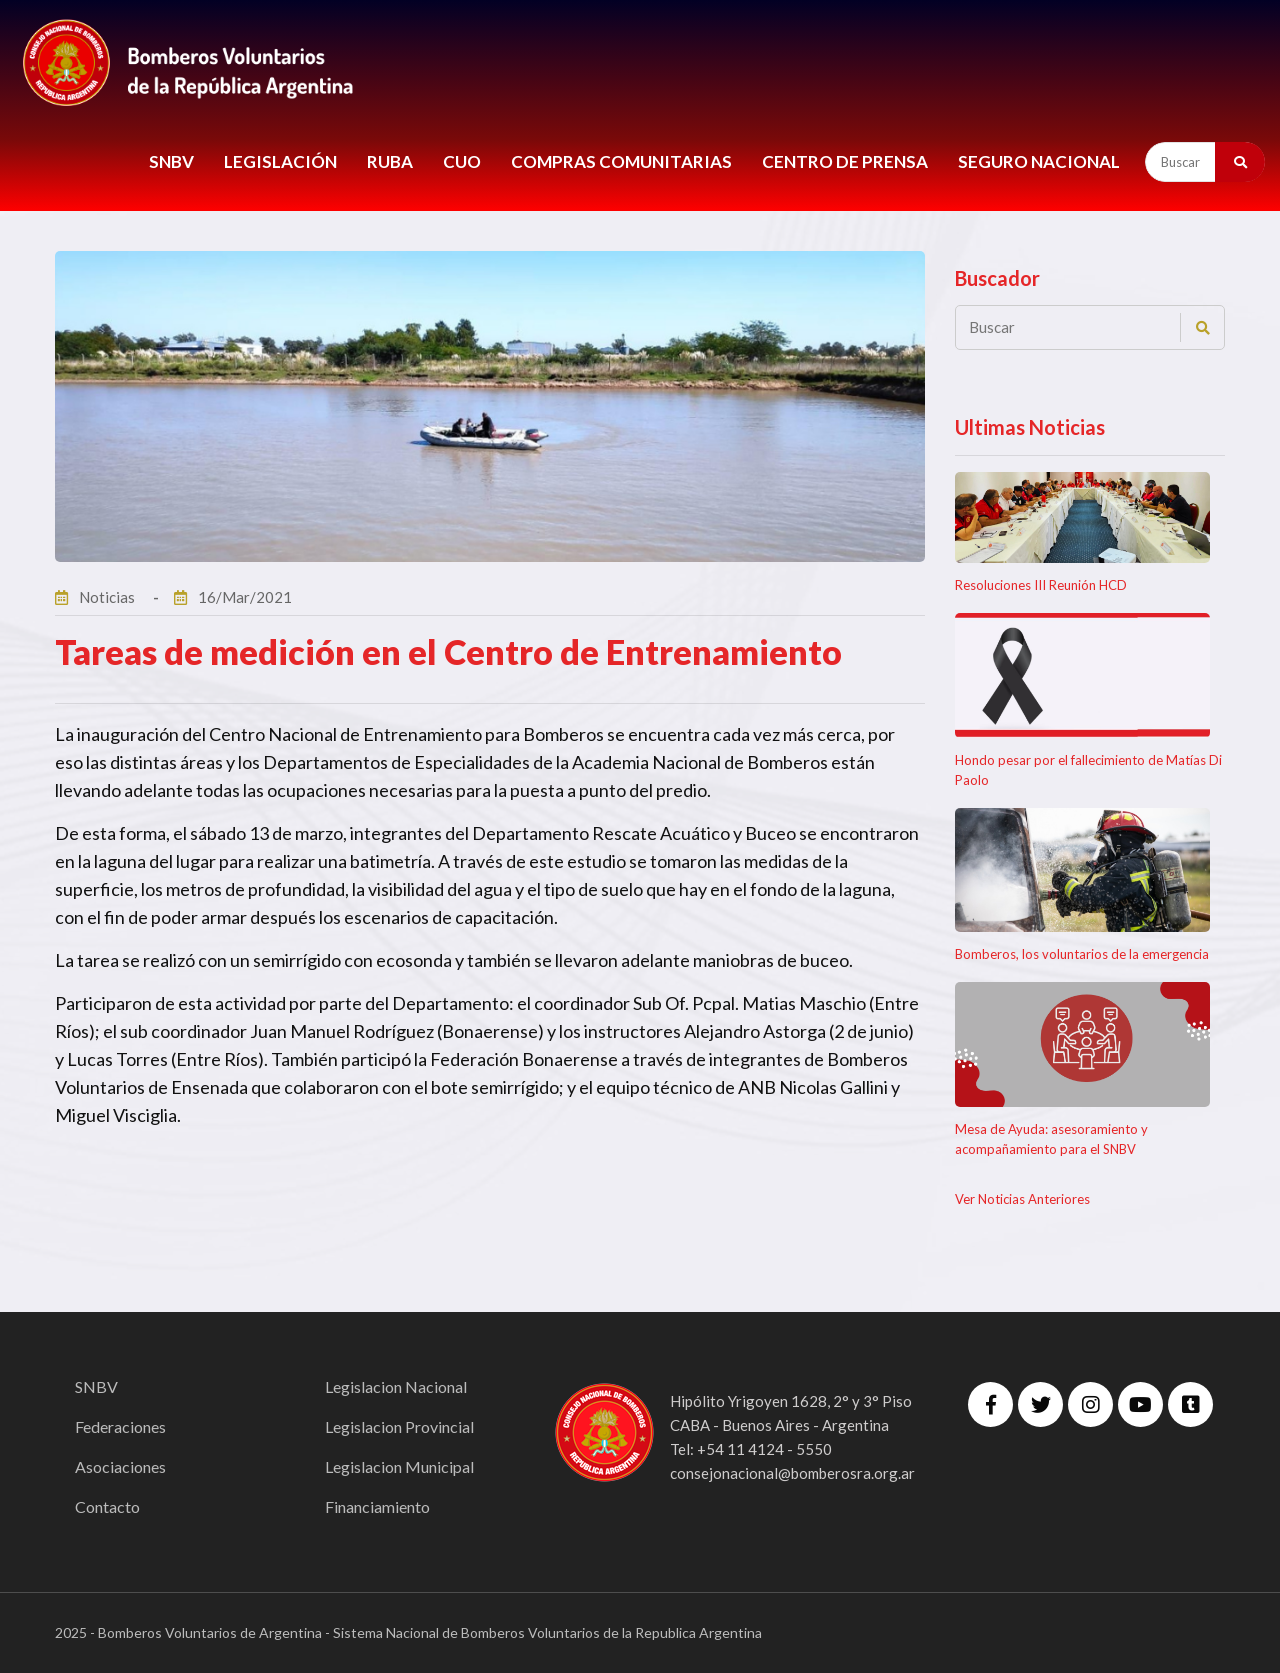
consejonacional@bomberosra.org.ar (792, 1473)
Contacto (107, 1506)
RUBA (390, 161)
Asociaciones (120, 1466)
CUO (462, 161)
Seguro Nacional (1039, 161)
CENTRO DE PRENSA (845, 161)
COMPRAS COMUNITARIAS (621, 161)
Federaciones (120, 1426)
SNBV (171, 161)
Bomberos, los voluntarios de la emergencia (1082, 954)
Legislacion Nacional (396, 1386)
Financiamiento (377, 1506)
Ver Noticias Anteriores (1022, 1199)
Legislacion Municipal (399, 1466)
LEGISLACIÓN (280, 161)
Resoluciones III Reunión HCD (1041, 585)
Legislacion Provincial (399, 1426)
